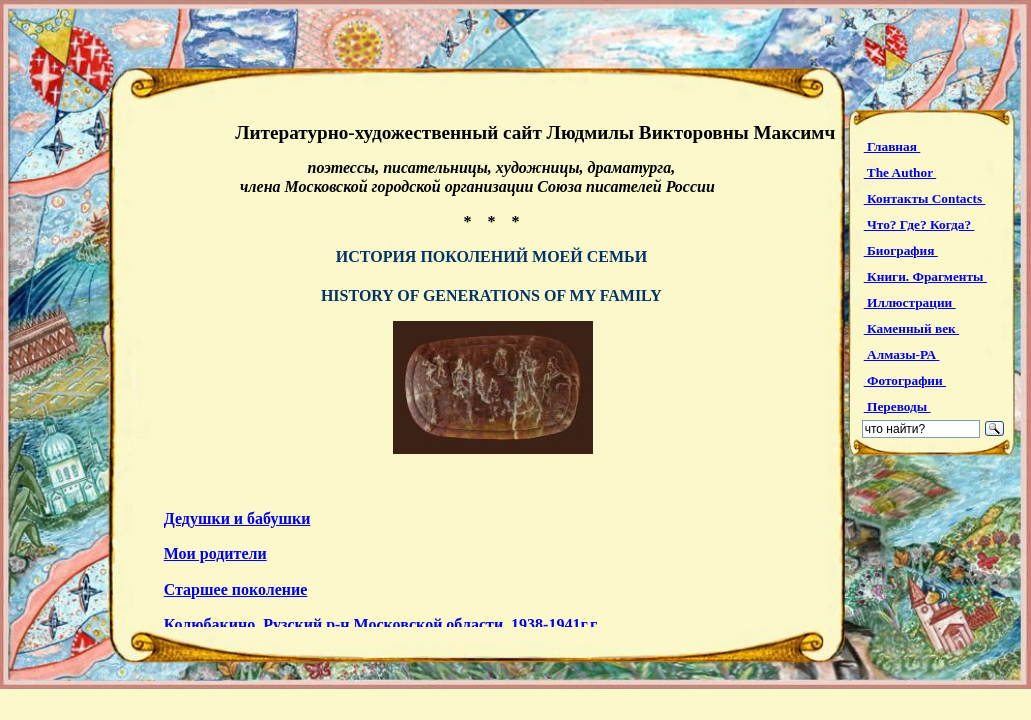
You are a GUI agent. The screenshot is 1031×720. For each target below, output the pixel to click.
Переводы (897, 406)
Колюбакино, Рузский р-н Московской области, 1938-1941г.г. (382, 624)
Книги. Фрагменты (925, 276)
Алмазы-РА (902, 354)
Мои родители (215, 553)
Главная (892, 146)
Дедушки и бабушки (237, 518)
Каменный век (911, 328)
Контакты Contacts (925, 198)
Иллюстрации (910, 302)
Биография (901, 250)
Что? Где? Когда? (919, 224)
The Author (900, 172)
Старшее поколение (236, 589)
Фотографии (905, 380)
